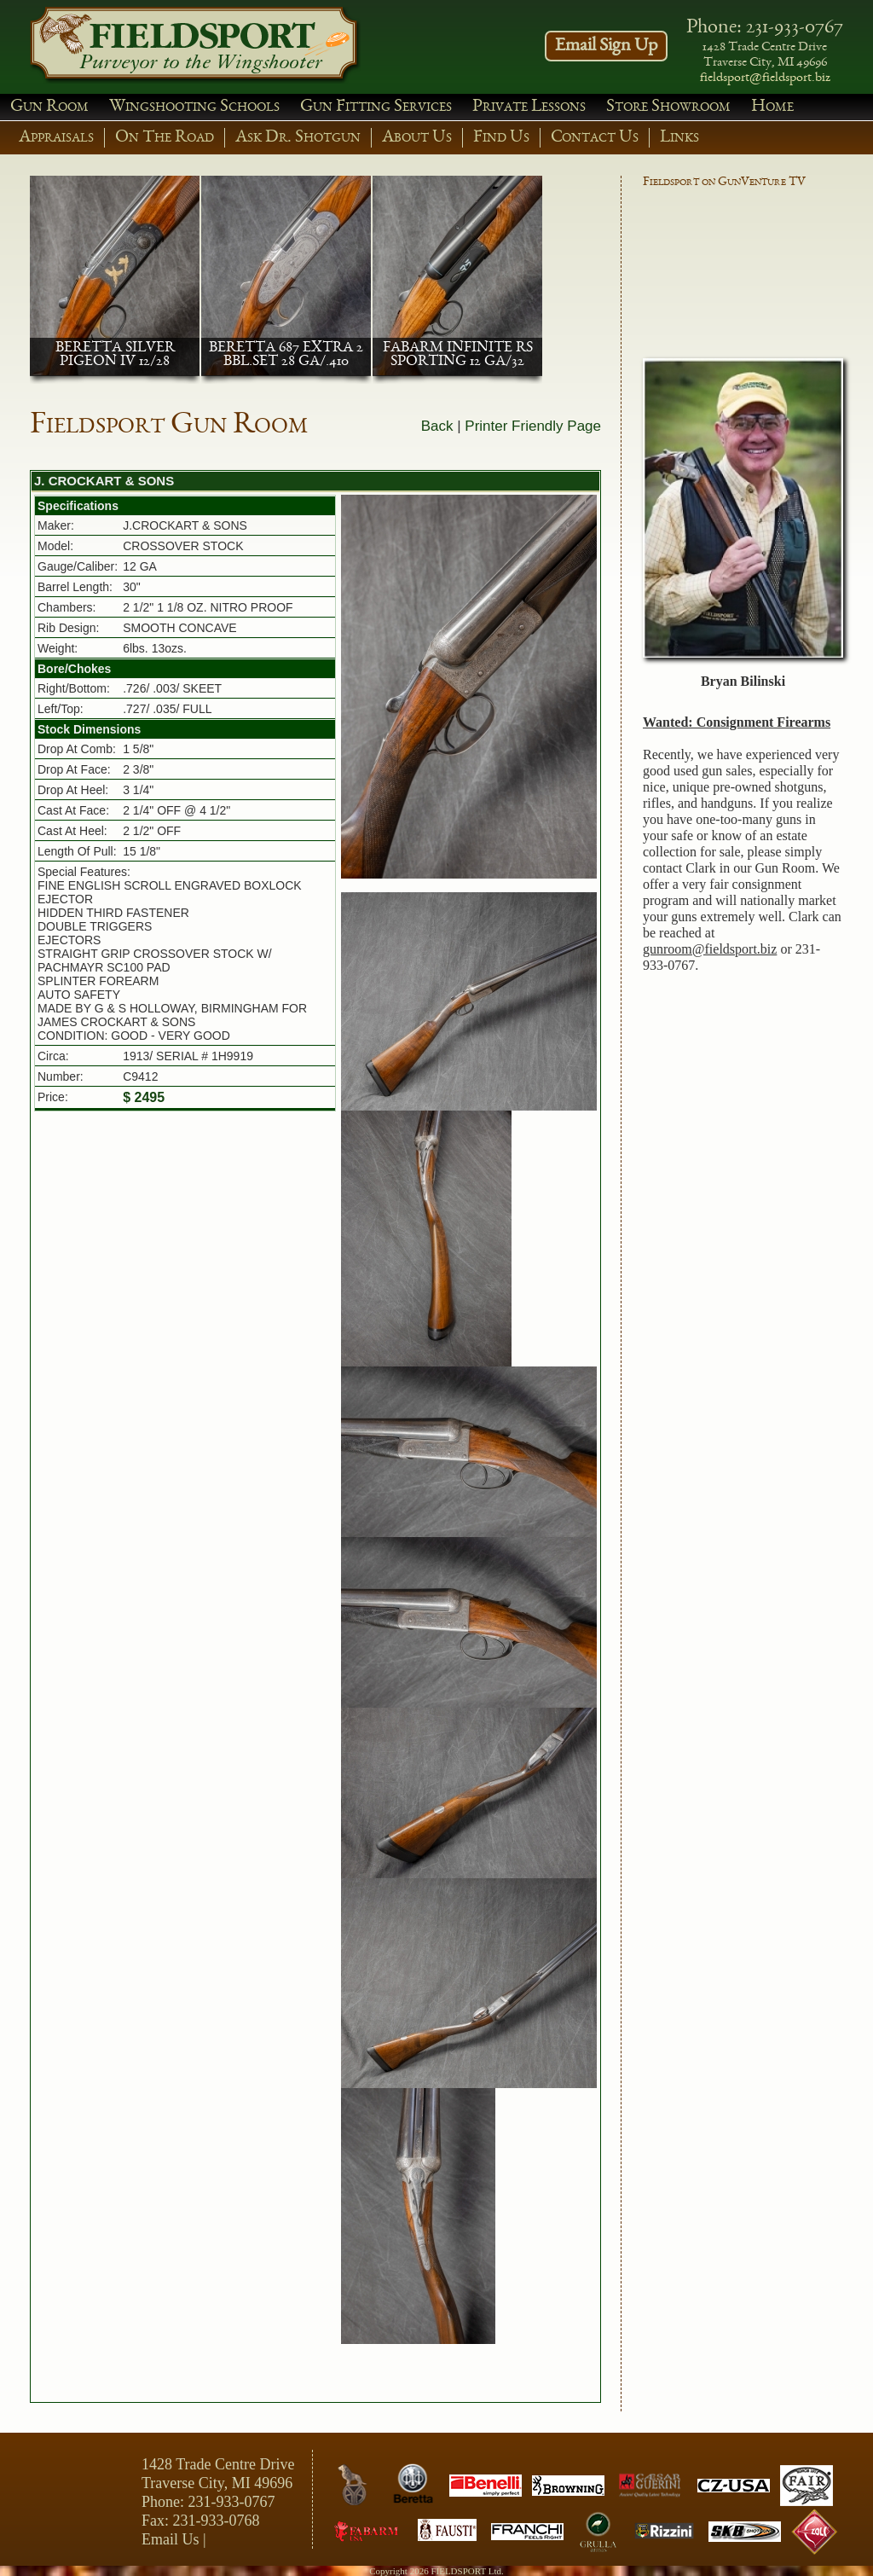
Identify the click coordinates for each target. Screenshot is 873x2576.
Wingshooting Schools (194, 107)
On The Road (164, 138)
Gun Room (49, 107)
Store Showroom (668, 107)
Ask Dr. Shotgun (298, 138)
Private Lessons (529, 107)
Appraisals (56, 138)
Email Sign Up (606, 46)
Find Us (501, 138)
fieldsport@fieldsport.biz (765, 78)
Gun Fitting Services (376, 107)
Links (679, 138)
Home (772, 107)
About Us (417, 138)
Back (437, 426)
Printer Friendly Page (533, 426)
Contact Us (595, 138)
